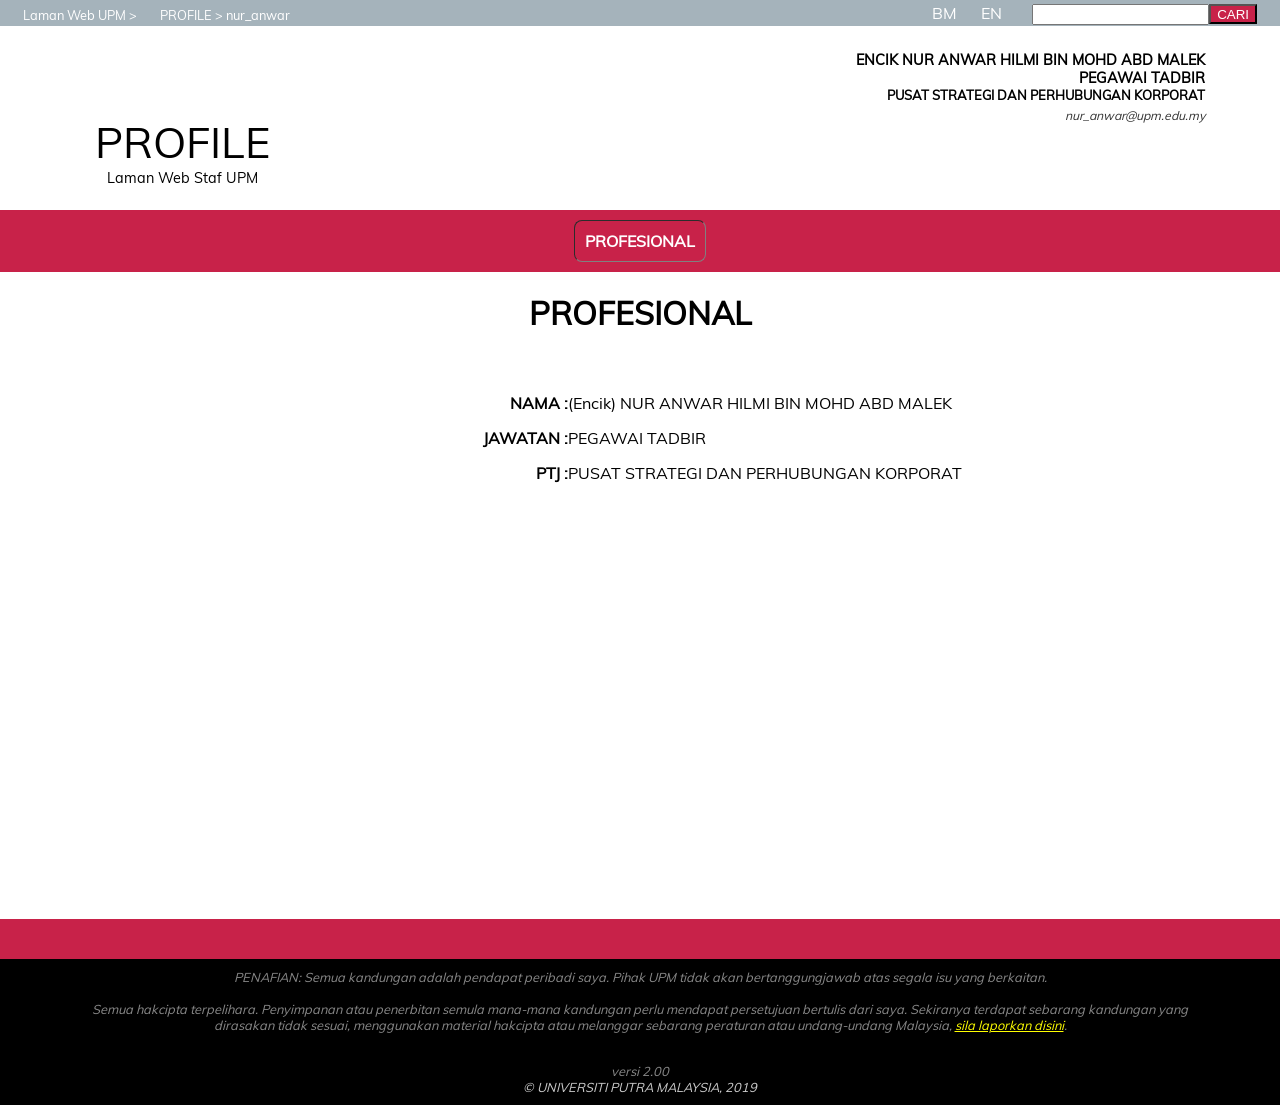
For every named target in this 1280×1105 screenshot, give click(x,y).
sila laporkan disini (1009, 1025)
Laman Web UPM (64, 15)
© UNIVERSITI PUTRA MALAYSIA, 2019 (640, 1087)
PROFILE (176, 15)
